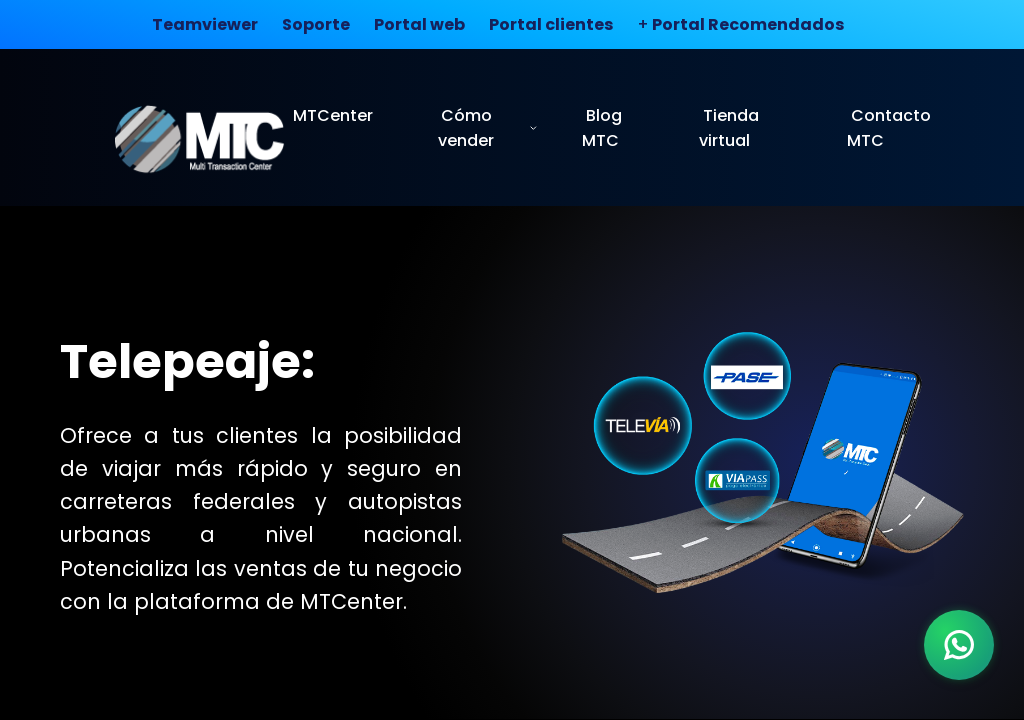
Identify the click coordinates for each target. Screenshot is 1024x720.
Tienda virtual (729, 128)
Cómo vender (488, 128)
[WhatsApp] (959, 645)
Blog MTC (602, 128)
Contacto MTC (889, 128)
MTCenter (333, 115)
